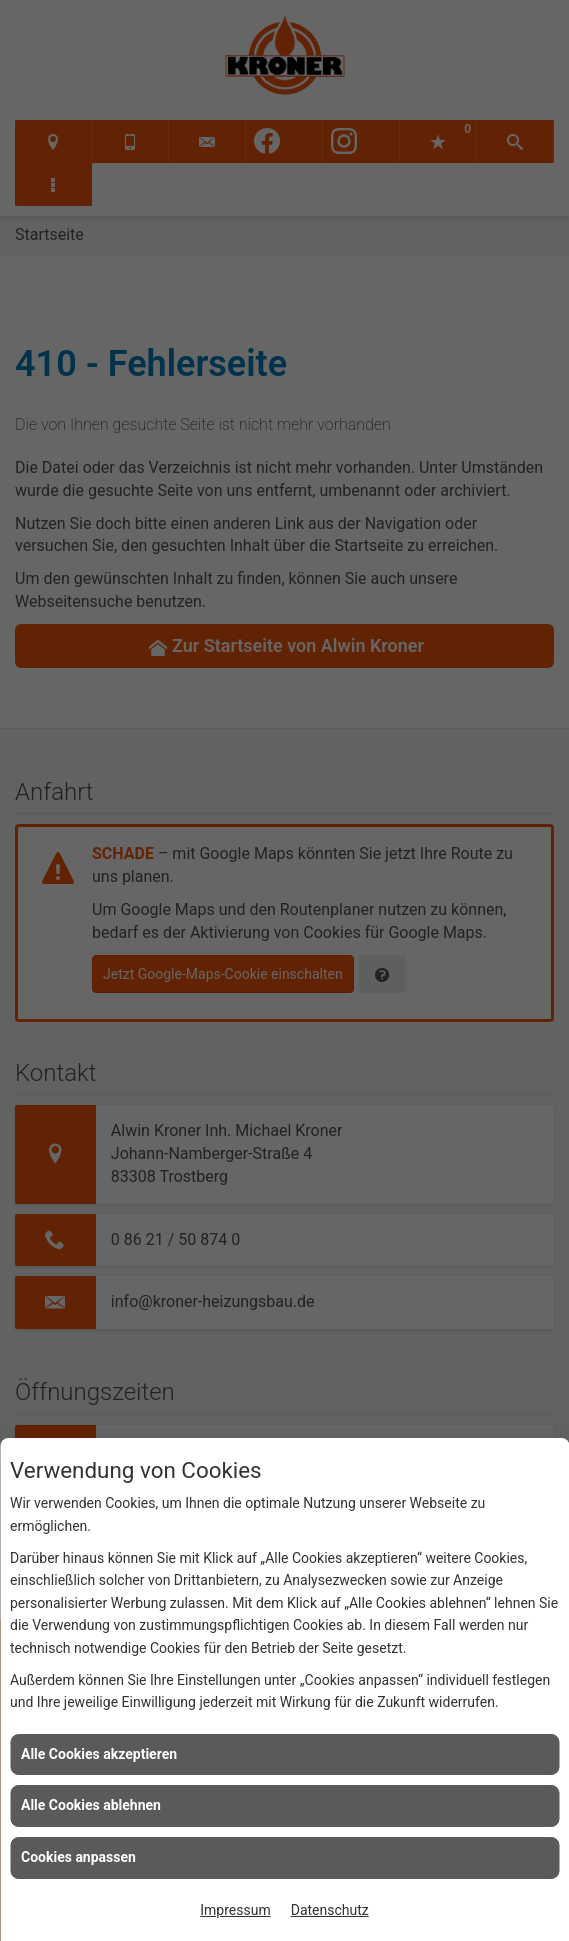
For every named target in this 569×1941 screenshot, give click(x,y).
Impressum (235, 1910)
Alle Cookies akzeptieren (99, 1754)
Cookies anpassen (78, 1857)
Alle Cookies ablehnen (91, 1805)
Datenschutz (330, 1910)
